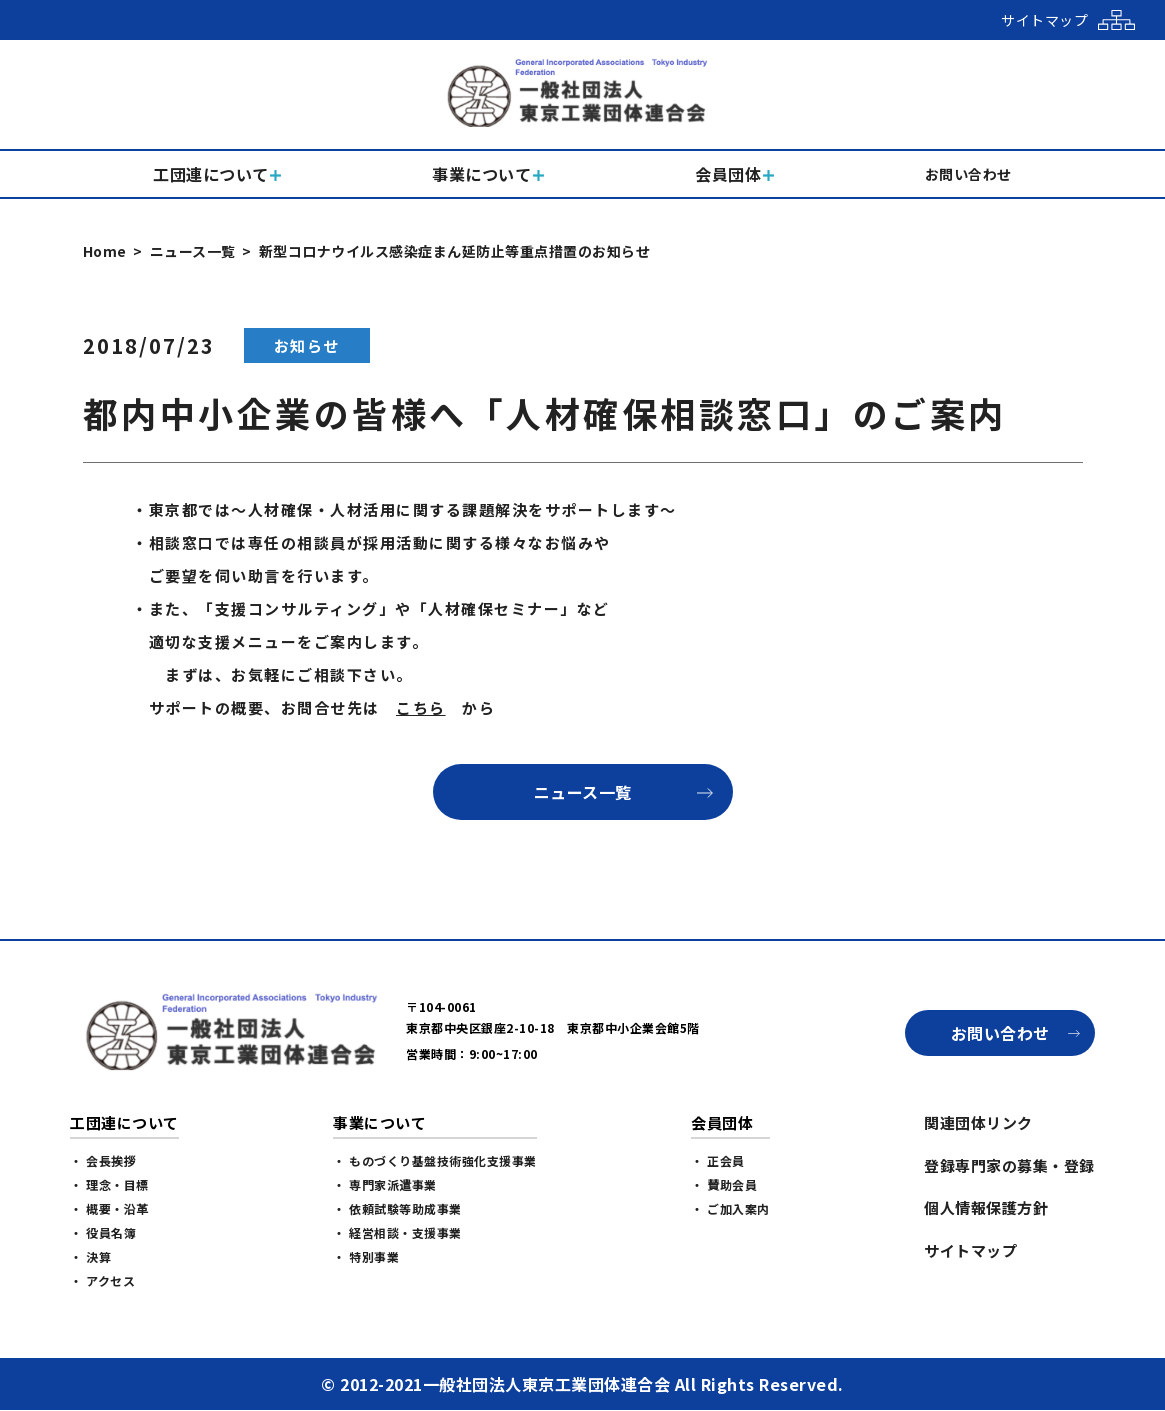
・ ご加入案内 (730, 1208)
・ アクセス (102, 1280)
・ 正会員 (718, 1160)
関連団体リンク (978, 1122)
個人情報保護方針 (986, 1207)
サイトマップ (970, 1250)
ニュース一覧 (193, 251)
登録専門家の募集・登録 (1009, 1165)
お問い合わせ (1000, 1033)
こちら (421, 707)
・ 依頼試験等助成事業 (397, 1208)
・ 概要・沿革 (109, 1208)
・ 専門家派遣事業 (385, 1184)
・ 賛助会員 (724, 1184)
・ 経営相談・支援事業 (397, 1232)
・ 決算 (90, 1256)
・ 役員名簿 (103, 1232)
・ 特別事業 (366, 1256)
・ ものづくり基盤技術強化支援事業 (435, 1160)
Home (105, 251)
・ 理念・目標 (109, 1184)
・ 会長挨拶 (103, 1160)
